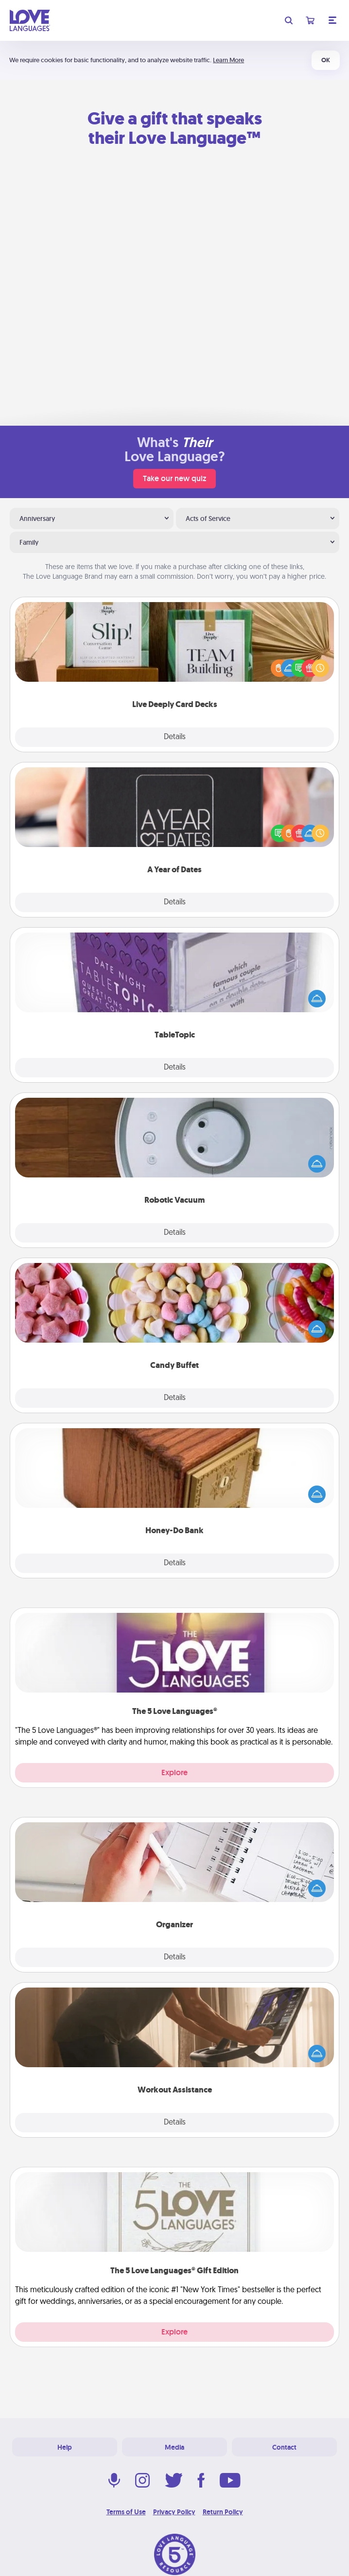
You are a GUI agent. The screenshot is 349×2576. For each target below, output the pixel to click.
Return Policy (223, 2511)
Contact (284, 2447)
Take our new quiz (174, 478)
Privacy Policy (174, 2511)
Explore (174, 1772)
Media (174, 2447)
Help (64, 2447)
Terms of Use (126, 2511)
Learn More (228, 60)
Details (175, 737)
